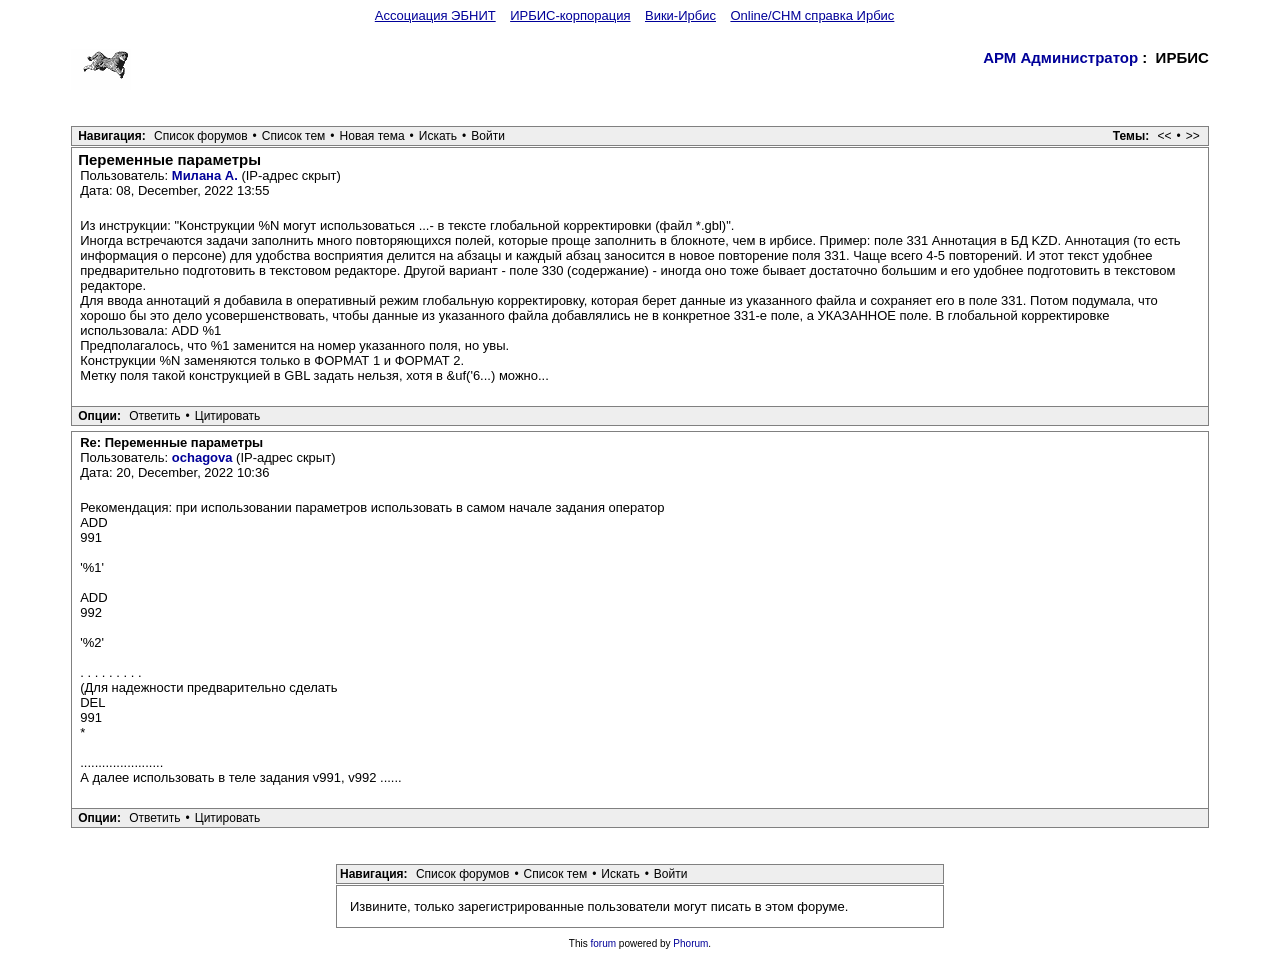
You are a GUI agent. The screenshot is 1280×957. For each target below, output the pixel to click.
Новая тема (372, 136)
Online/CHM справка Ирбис (812, 15)
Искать (438, 136)
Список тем (294, 136)
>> (1193, 136)
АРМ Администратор (1060, 57)
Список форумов (201, 136)
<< (1165, 136)
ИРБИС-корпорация (570, 15)
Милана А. (205, 175)
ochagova (202, 457)
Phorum (690, 943)
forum (604, 943)
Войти (488, 136)
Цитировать (228, 416)
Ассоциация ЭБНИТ (435, 15)
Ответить (154, 416)
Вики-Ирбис (680, 15)
